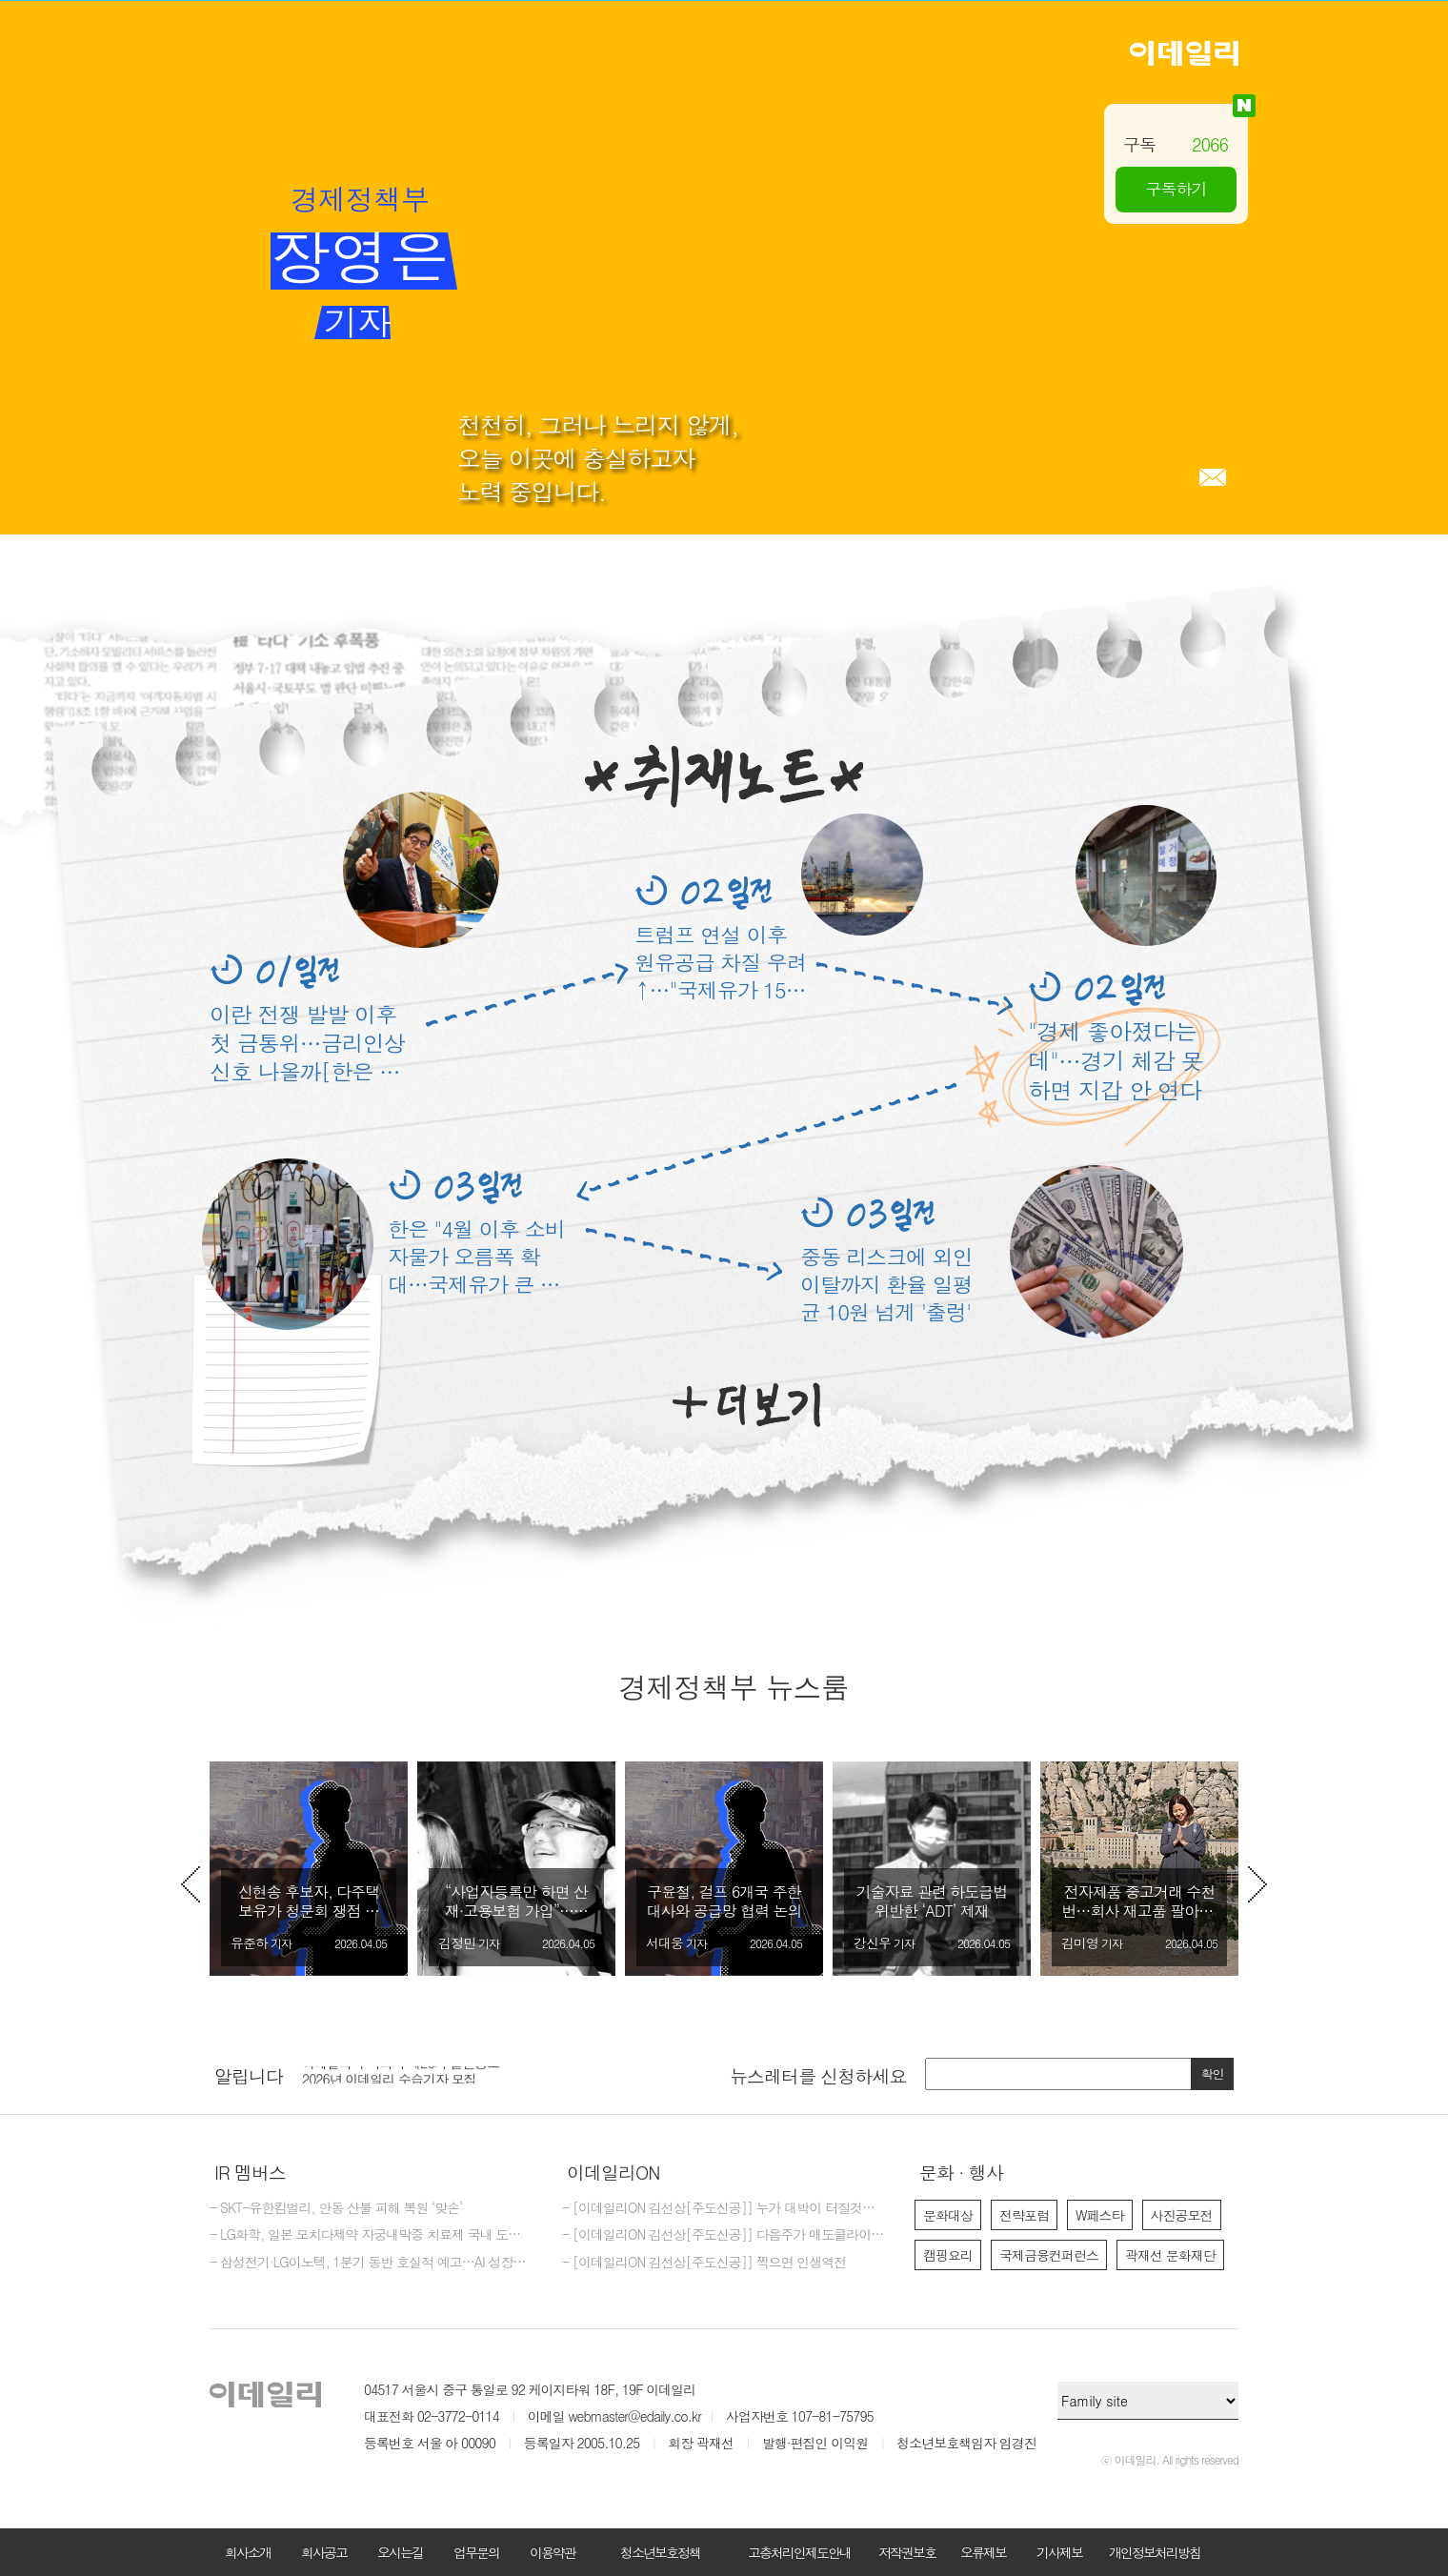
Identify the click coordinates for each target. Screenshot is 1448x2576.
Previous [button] (190, 1884)
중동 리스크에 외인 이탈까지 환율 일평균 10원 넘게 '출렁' (886, 1283)
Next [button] (1257, 1884)
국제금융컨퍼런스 (1048, 2254)
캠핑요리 (948, 2254)
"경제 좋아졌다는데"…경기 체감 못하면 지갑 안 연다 (1115, 1060)
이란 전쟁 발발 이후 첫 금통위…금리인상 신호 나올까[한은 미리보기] (307, 1042)
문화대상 (948, 2214)
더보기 (746, 1405)
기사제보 (1059, 2552)
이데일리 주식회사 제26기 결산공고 (400, 2073)
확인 (1212, 2073)
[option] (309, 1868)
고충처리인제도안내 (799, 2552)
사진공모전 (1182, 2214)
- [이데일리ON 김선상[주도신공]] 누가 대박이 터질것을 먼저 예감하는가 (724, 2208)
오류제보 (983, 2552)
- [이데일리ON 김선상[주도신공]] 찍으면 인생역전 (704, 2262)
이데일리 (1184, 53)
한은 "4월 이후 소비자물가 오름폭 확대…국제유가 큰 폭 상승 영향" (476, 1256)
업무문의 (476, 2552)
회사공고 (324, 2552)
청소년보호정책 (660, 2552)
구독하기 (1176, 188)
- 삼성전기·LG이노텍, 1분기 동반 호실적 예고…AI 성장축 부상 (371, 2262)
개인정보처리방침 (1154, 2552)
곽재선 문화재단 (1170, 2254)
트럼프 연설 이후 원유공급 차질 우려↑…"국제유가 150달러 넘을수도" (720, 961)
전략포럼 (1024, 2214)
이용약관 (552, 2552)
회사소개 (248, 2552)
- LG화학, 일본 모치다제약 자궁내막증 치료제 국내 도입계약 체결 (371, 2235)
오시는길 (400, 2552)
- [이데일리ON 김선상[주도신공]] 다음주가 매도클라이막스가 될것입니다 (724, 2235)
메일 (1212, 477)
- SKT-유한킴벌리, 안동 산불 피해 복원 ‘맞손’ (336, 2208)
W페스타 (1100, 2214)
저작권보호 (906, 2552)
